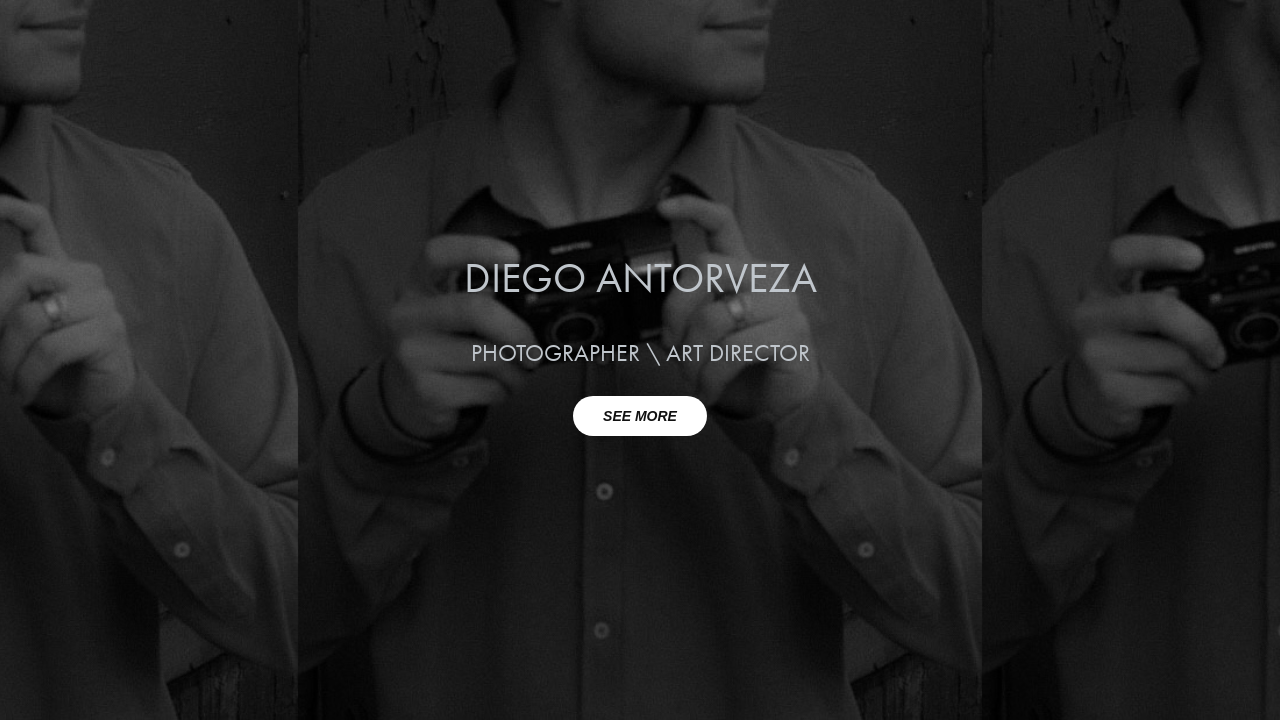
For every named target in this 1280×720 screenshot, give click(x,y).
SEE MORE (640, 416)
